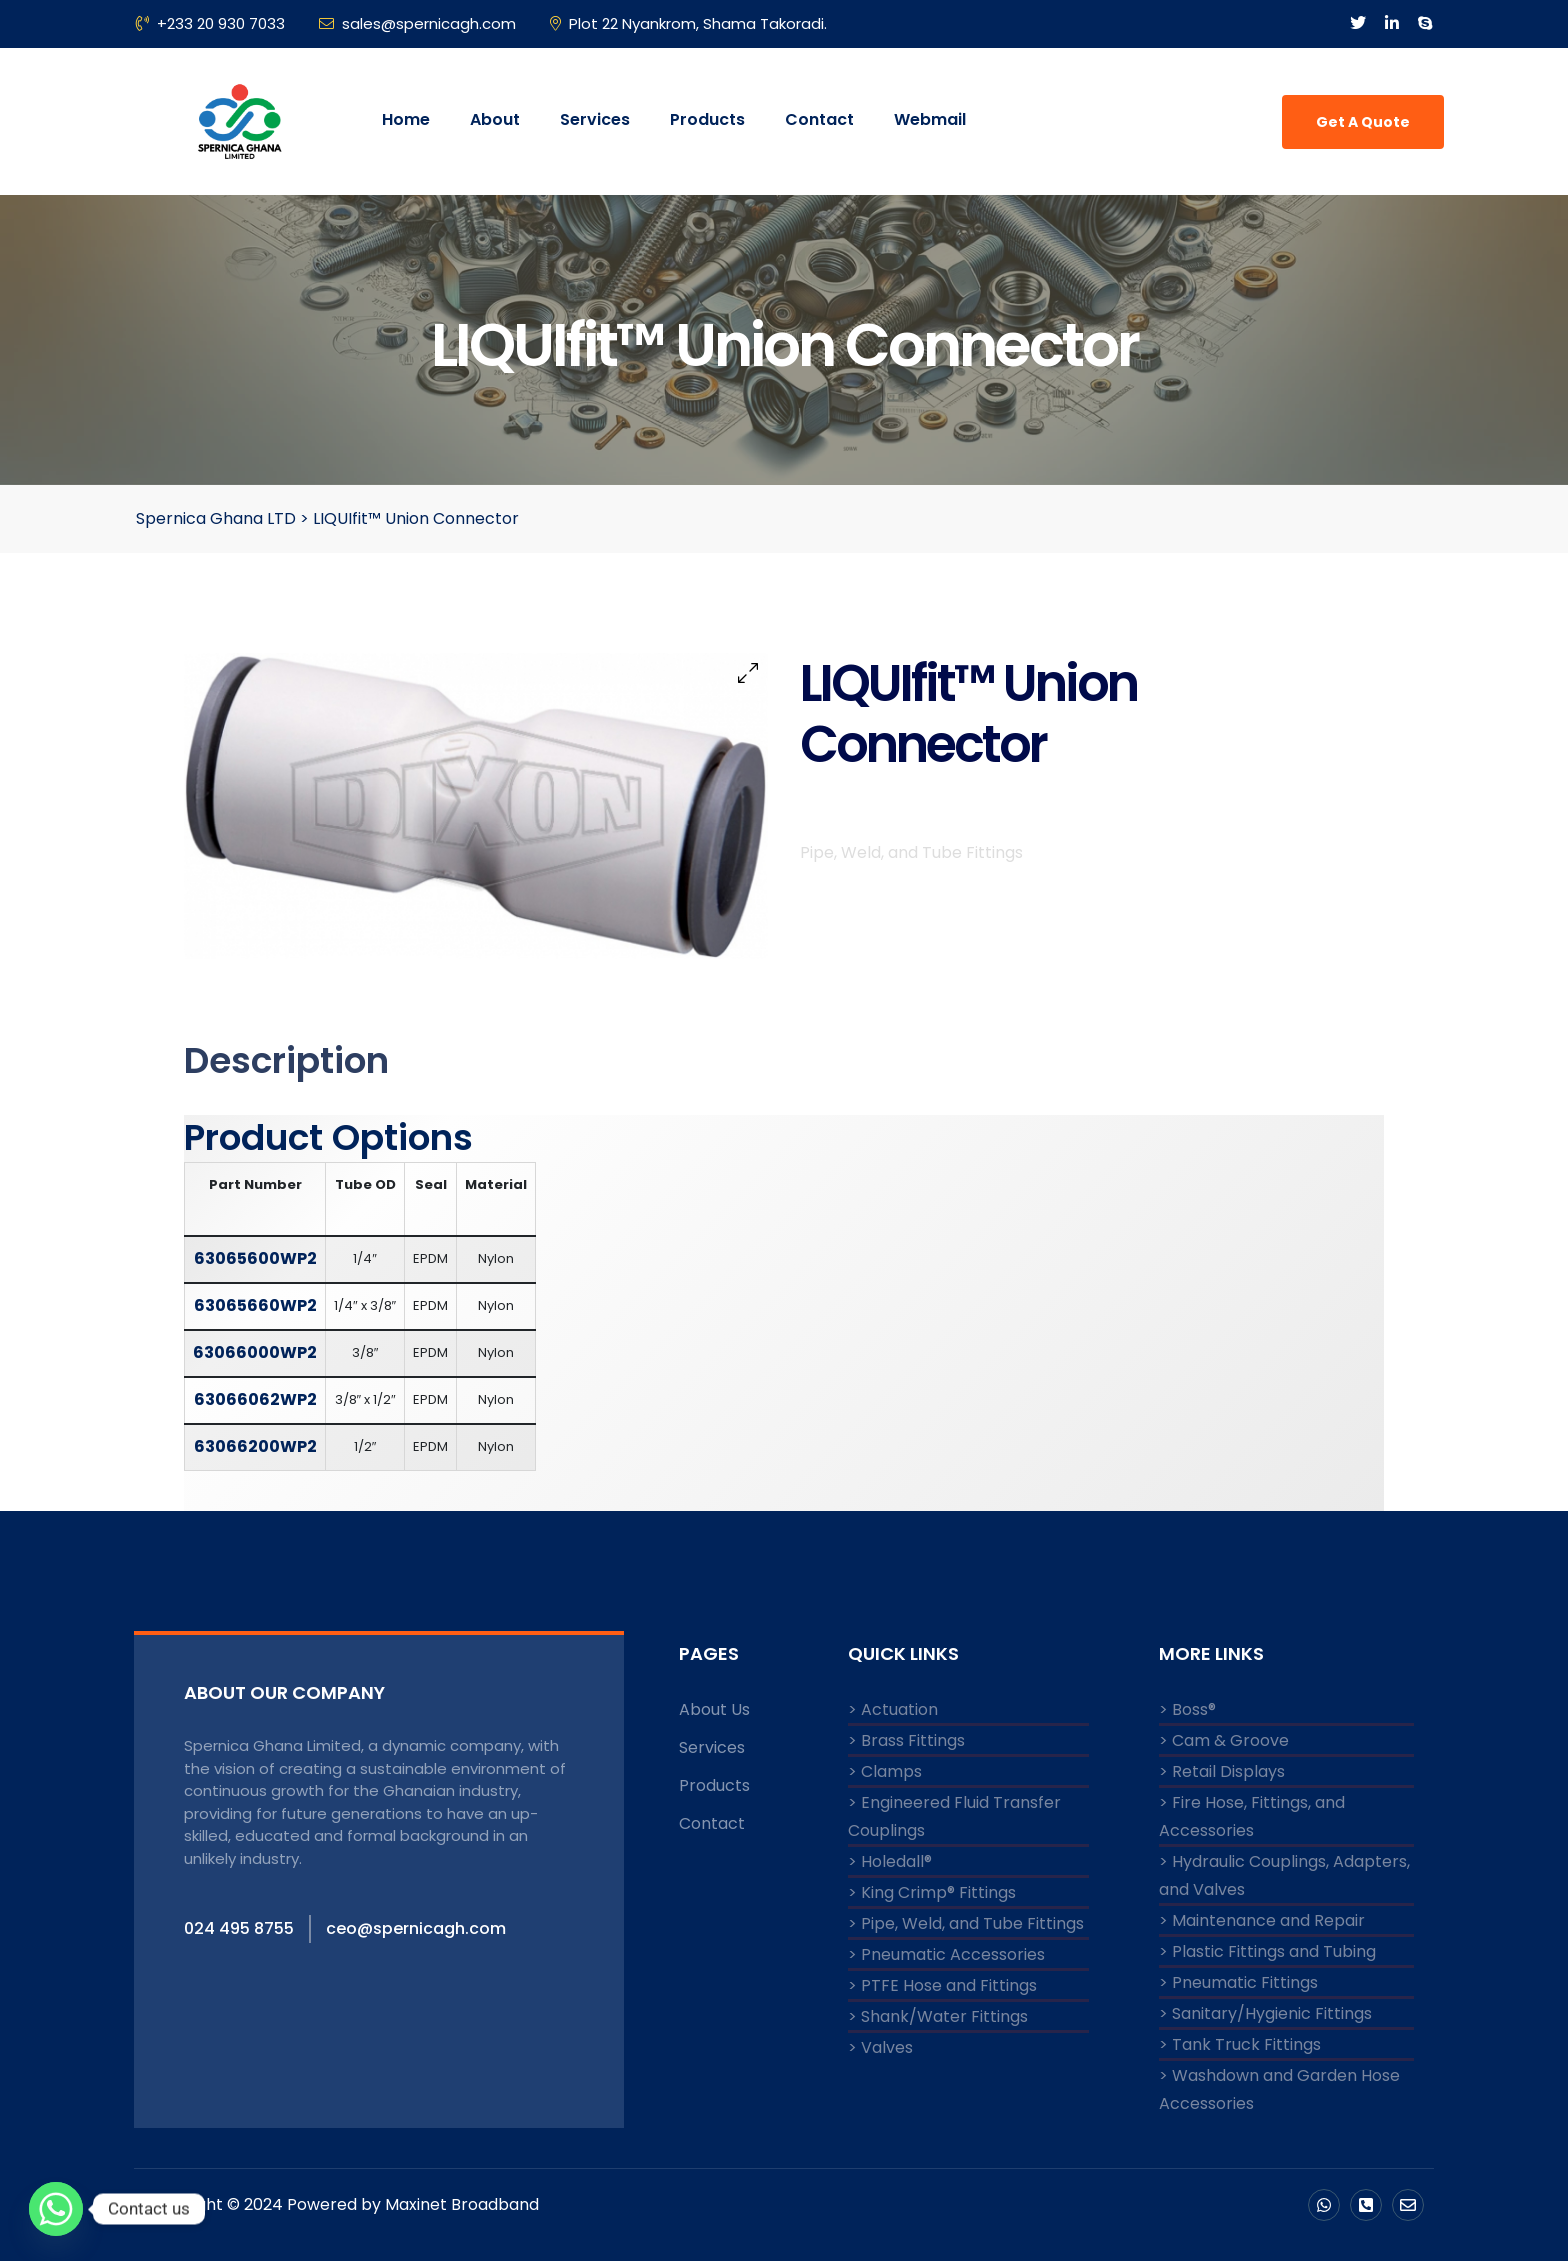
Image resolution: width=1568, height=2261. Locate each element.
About (495, 119)
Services (595, 119)
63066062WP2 (255, 1399)
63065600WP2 (255, 1258)
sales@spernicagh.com (417, 23)
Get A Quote (1363, 122)
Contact (819, 119)
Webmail (930, 119)
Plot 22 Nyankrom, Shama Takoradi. (688, 23)
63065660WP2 (255, 1305)
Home (406, 119)
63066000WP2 (255, 1352)
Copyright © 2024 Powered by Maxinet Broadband (341, 2204)
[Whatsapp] (56, 2209)
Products (707, 119)
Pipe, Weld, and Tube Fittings (911, 869)
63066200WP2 (255, 1446)
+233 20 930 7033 (210, 23)
